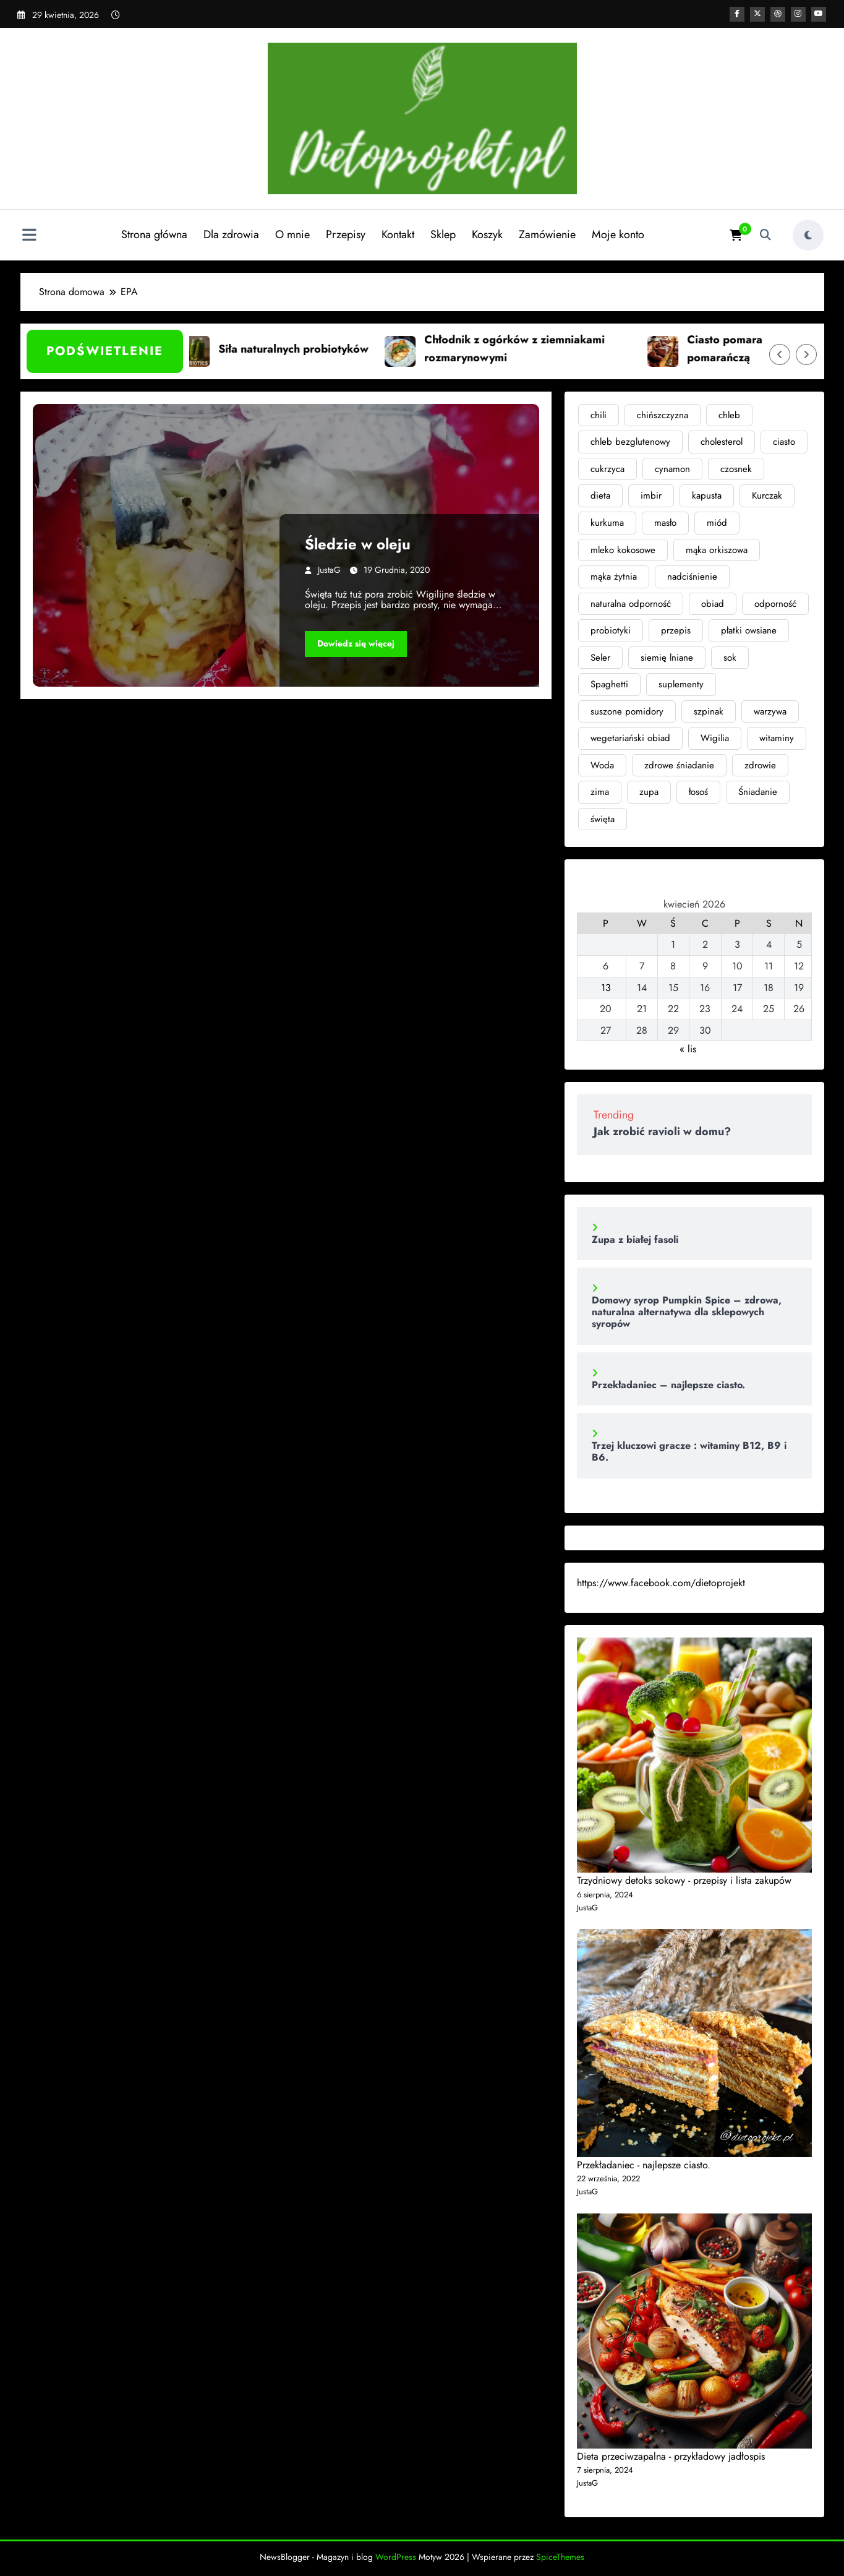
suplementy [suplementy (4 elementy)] (681, 684)
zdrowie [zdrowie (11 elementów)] (760, 765)
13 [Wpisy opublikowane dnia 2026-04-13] (606, 988)
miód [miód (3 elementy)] (717, 523)
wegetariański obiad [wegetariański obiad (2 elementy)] (630, 738)
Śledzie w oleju (358, 544)
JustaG (329, 570)
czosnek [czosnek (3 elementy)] (736, 469)
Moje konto (616, 234)
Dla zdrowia (230, 234)
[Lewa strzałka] (780, 354)
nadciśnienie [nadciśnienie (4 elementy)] (692, 576)
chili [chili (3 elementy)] (598, 415)
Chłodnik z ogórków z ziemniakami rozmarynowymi (536, 349)
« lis (688, 1049)
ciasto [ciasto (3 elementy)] (784, 442)
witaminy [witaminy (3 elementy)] (776, 738)
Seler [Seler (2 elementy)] (600, 657)
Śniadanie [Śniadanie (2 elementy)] (757, 792)
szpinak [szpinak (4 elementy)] (708, 711)
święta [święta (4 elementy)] (602, 819)
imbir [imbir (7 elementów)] (651, 495)
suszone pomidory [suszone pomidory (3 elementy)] (626, 711)
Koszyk (486, 234)
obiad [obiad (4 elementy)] (712, 604)
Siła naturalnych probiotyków (315, 349)
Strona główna (153, 234)
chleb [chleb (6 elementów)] (729, 415)
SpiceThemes (560, 2557)
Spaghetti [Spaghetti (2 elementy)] (609, 684)
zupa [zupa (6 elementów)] (649, 792)
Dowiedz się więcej (355, 643)
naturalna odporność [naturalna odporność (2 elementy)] (630, 604)
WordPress (395, 2557)
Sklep (441, 234)
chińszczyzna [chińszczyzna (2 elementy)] (662, 415)
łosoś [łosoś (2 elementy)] (698, 792)
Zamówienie (546, 234)
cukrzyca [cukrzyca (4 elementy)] (607, 469)
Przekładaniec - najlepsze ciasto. (643, 2165)
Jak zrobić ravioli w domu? (662, 1131)
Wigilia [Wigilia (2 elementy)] (715, 738)
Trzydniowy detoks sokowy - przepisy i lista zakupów (684, 1880)
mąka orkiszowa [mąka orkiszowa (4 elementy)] (717, 550)
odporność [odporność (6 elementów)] (775, 604)
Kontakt (396, 234)
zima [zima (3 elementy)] (599, 792)
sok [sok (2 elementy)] (729, 657)
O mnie (291, 234)
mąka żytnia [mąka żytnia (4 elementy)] (613, 576)
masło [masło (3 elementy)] (665, 523)
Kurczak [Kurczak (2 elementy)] (767, 495)
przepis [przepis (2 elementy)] (676, 630)
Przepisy (344, 234)
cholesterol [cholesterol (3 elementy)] (722, 442)
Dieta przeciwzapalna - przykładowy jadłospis (671, 2456)
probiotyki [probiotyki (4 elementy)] (610, 630)
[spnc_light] (808, 235)
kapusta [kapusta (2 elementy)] (707, 495)
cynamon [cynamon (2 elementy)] (672, 469)
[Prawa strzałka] (806, 354)
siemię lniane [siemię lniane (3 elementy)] (667, 657)
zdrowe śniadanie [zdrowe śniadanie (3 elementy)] (679, 765)
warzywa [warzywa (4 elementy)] (770, 711)
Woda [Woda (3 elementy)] (602, 765)
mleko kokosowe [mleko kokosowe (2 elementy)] (622, 550)
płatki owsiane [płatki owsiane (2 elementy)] (749, 630)
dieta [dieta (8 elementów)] (600, 495)
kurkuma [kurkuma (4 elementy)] (607, 523)
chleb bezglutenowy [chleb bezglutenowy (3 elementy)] (630, 442)
